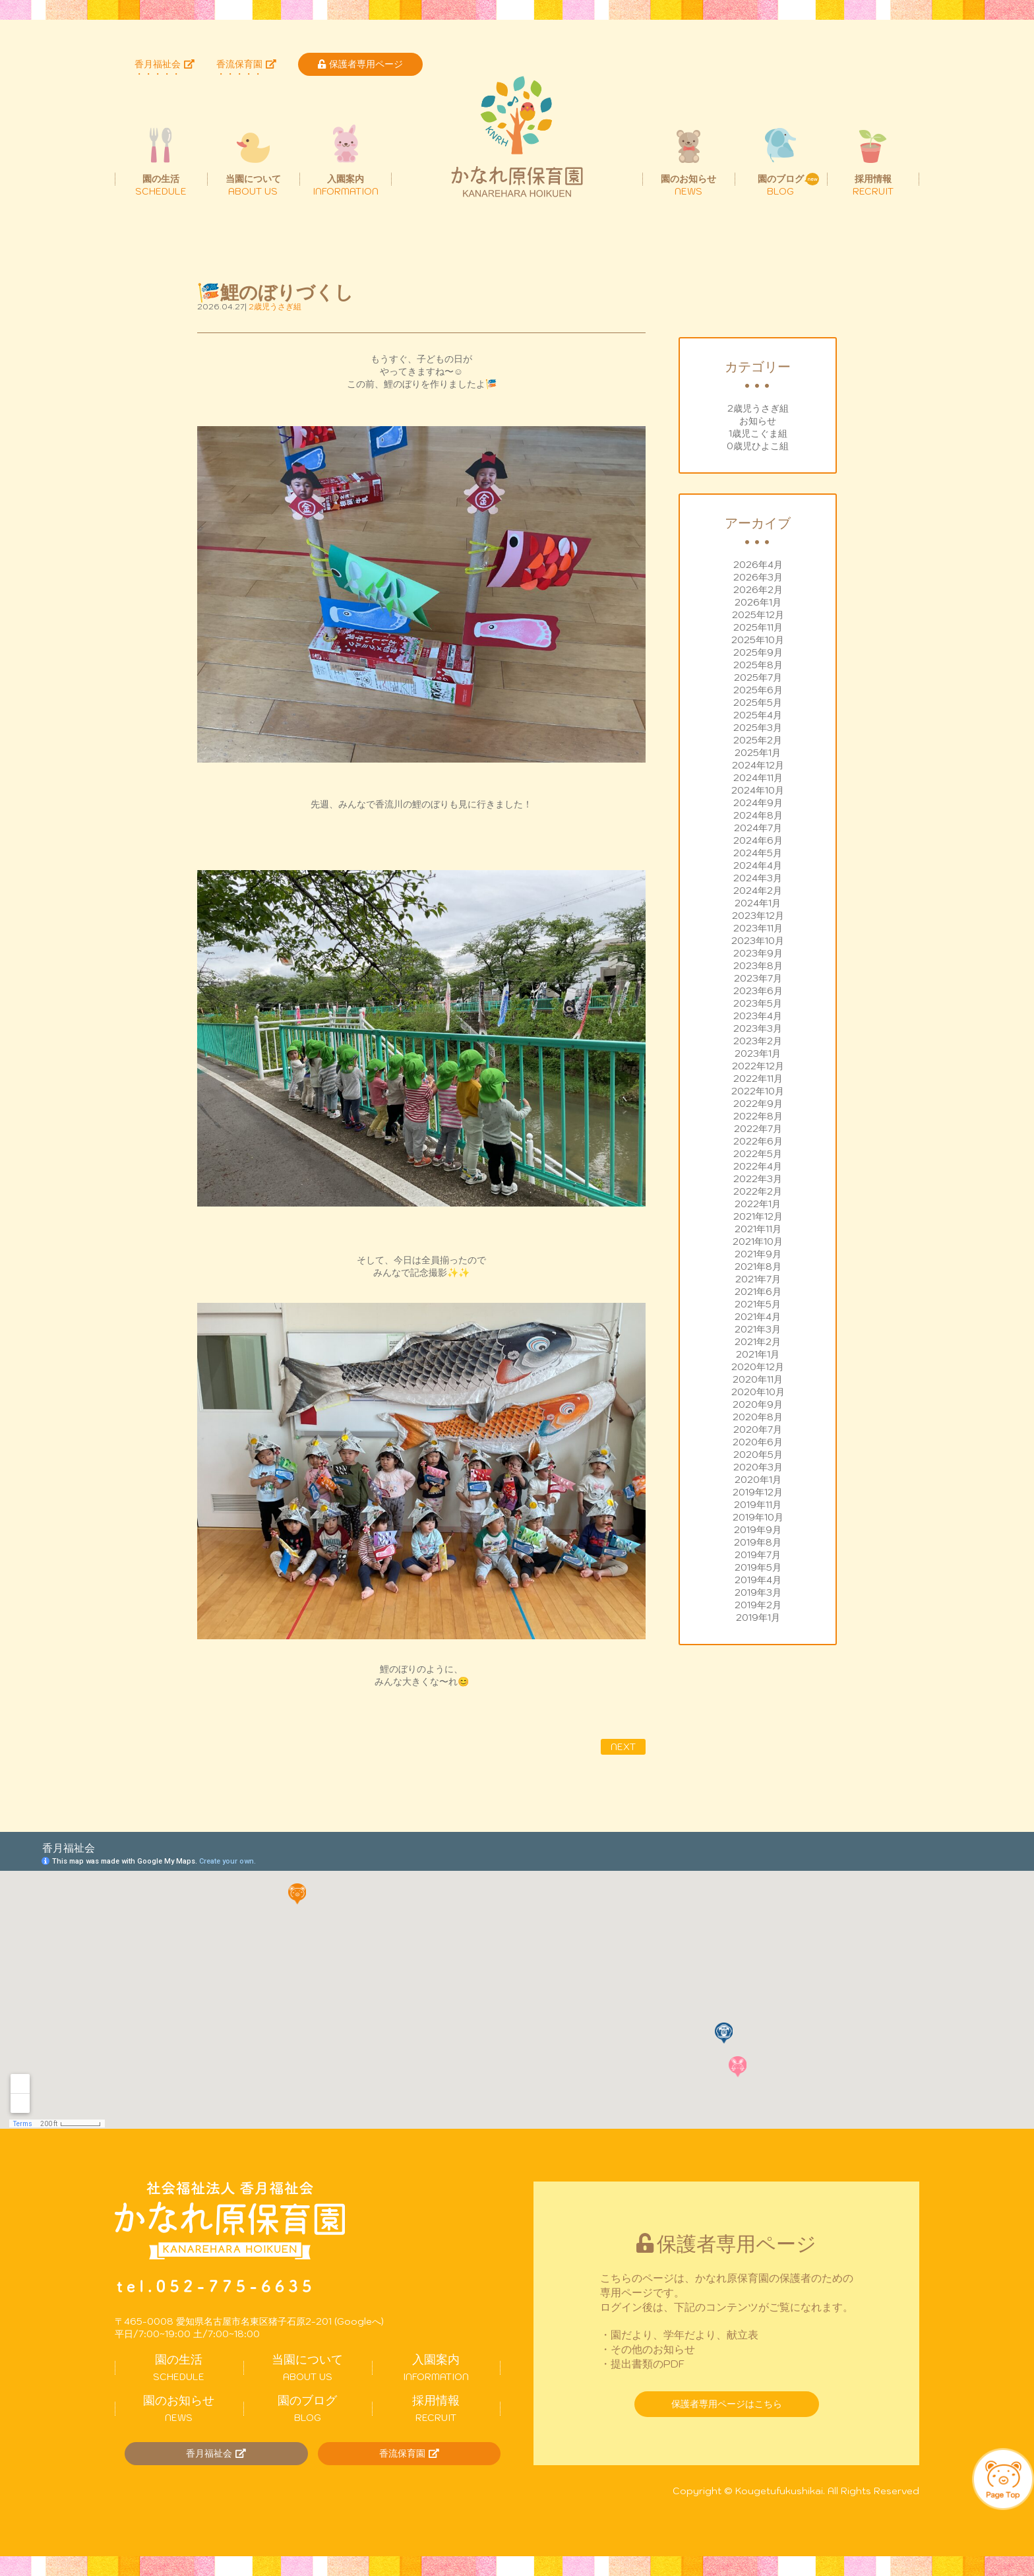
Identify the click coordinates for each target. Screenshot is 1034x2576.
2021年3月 (758, 1329)
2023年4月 (757, 1016)
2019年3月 (758, 1592)
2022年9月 (758, 1104)
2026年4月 (758, 565)
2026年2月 (758, 590)
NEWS (179, 2408)
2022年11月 (758, 1078)
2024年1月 (758, 903)
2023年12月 (758, 916)
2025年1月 (758, 753)
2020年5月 (758, 1455)
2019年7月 (758, 1555)
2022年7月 (758, 1129)
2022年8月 (758, 1116)
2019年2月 (758, 1605)
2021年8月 (758, 1266)
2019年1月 (758, 1617)
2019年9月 (757, 1530)
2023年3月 (757, 1028)
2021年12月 (758, 1216)
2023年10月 (757, 941)
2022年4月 (757, 1166)
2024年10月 (757, 790)
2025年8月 (758, 665)
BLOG (307, 2408)
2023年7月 (758, 978)
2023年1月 (758, 1053)
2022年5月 (757, 1154)
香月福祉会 (165, 64)
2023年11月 (758, 928)
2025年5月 (757, 702)
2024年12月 (758, 765)
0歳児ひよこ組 (758, 446)
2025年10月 (757, 640)
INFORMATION (436, 2367)
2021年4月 (758, 1317)
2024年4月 (757, 865)
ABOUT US (307, 2367)
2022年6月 (758, 1141)
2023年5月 (757, 1003)
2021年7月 (758, 1279)
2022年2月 (757, 1191)
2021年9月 (758, 1254)
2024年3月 (757, 878)
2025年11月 (758, 627)
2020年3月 (758, 1467)
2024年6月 (758, 840)
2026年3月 (758, 577)
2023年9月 (758, 953)
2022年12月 (758, 1066)
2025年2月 (757, 740)
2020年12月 (757, 1367)
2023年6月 (758, 991)
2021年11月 (758, 1229)
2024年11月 (758, 778)
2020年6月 (758, 1442)
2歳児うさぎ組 (758, 408)
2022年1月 (758, 1204)
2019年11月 (757, 1505)
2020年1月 (758, 1480)
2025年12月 (758, 615)
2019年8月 (757, 1542)
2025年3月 (757, 728)
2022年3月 (757, 1179)
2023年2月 (757, 1041)
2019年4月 (758, 1580)
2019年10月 (758, 1517)
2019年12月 (758, 1492)
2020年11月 (758, 1379)
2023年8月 (758, 966)
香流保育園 (246, 64)
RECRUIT (436, 2408)
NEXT (623, 1747)
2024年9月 (758, 803)
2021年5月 (758, 1304)
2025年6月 (758, 690)
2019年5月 (758, 1567)
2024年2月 (757, 890)
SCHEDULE (179, 2367)
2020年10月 (758, 1392)
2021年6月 (758, 1292)
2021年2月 (758, 1342)
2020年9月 (758, 1404)
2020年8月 (758, 1417)
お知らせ (757, 421)
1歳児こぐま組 (758, 433)
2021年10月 (758, 1241)
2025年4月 (757, 715)
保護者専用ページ (360, 64)
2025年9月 (758, 652)
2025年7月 (758, 677)
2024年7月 (758, 828)
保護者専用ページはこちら (726, 2404)
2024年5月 (757, 853)
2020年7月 (757, 1429)
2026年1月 (758, 602)
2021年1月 (757, 1354)
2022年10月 (757, 1091)
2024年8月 (758, 815)
